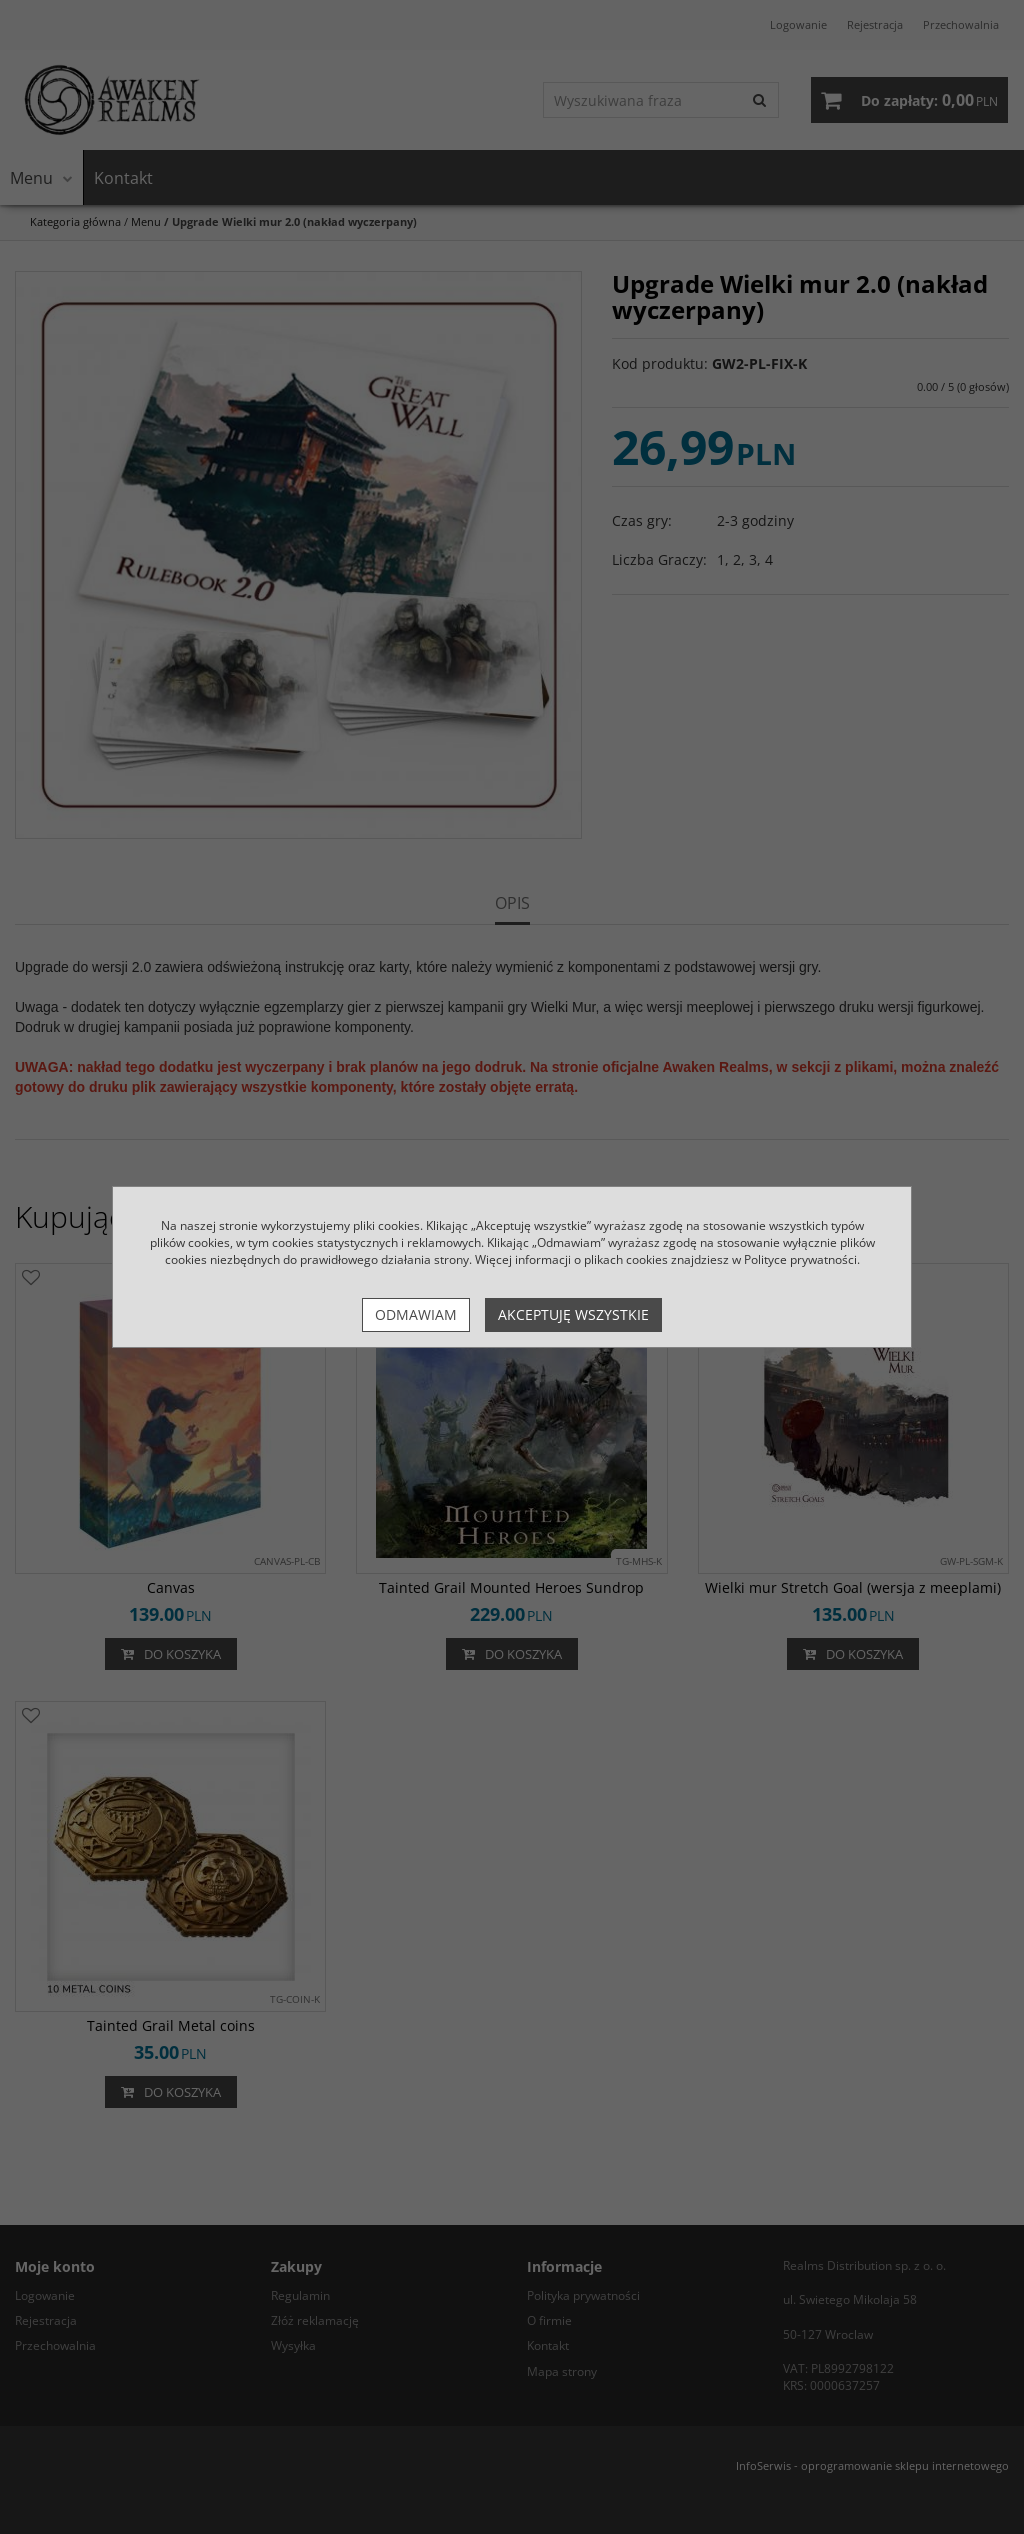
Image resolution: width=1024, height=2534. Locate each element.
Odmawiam (416, 1314)
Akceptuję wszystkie (573, 1314)
